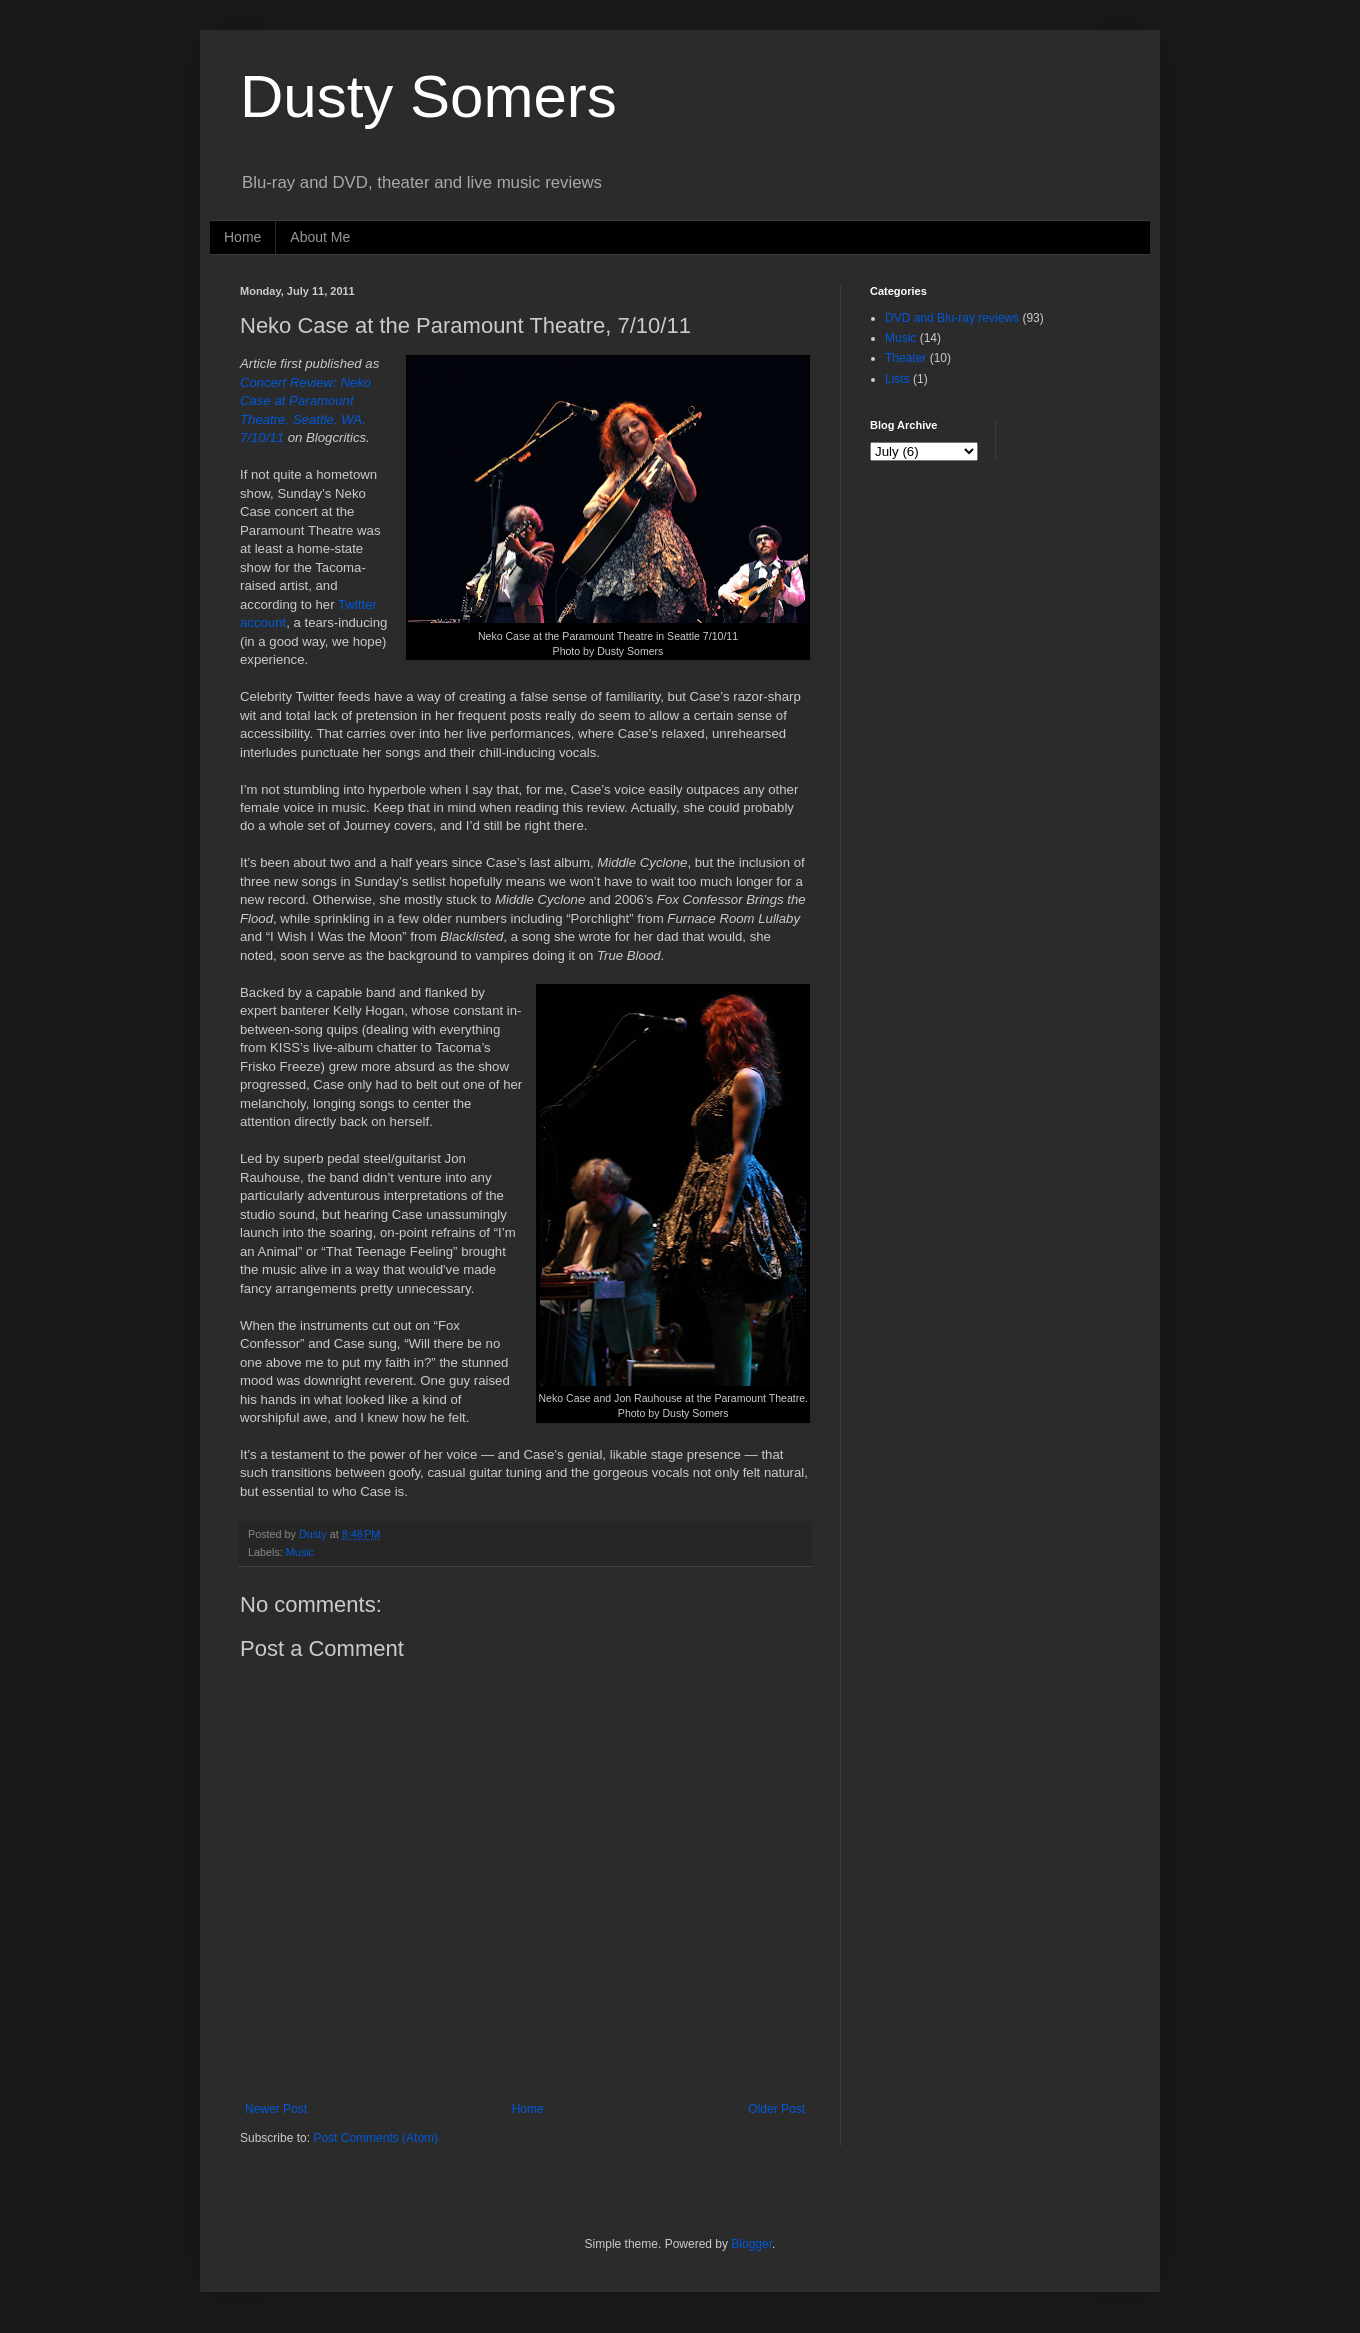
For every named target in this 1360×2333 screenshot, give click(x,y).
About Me (320, 237)
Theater (905, 358)
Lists (897, 379)
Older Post (776, 2109)
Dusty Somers (428, 96)
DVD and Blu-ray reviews (952, 318)
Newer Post (276, 2109)
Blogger (751, 2244)
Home (242, 237)
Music (300, 1552)
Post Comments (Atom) (375, 2138)
